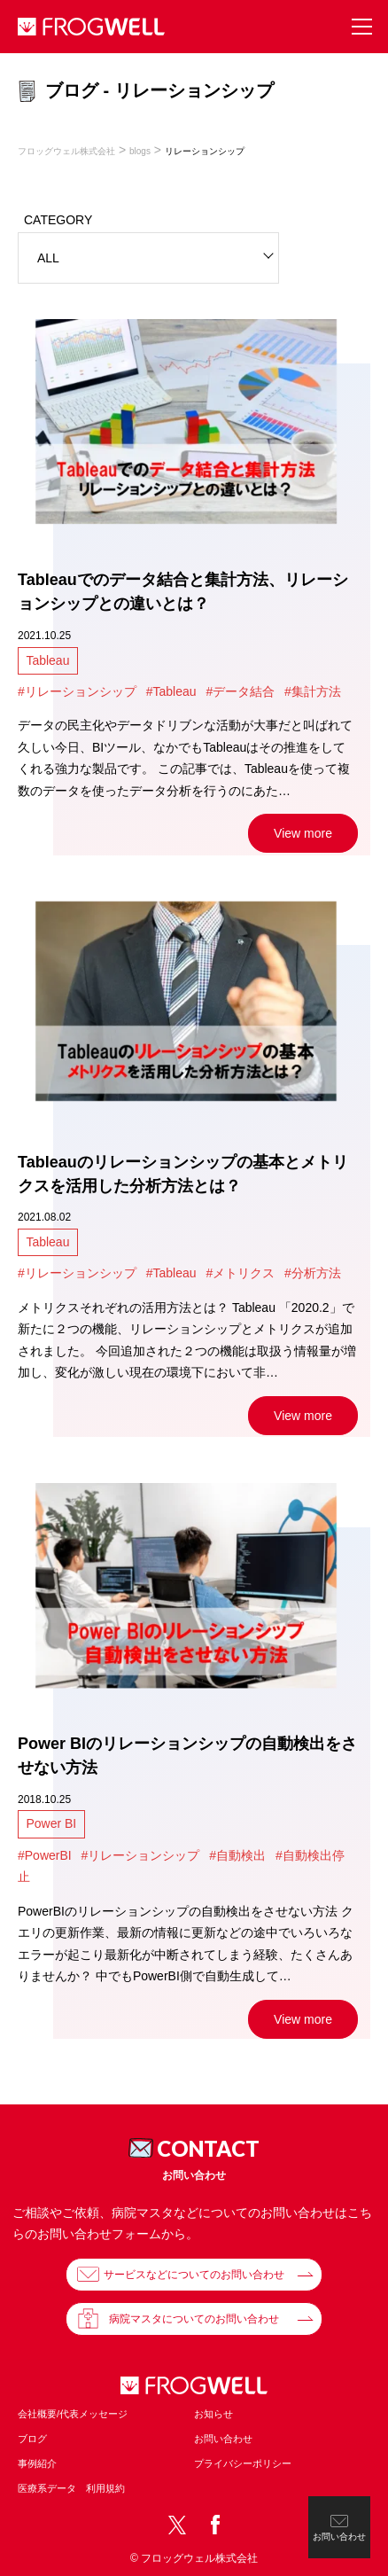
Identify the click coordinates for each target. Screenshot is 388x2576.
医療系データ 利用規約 (71, 2488)
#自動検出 (237, 1855)
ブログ (32, 2438)
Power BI (51, 1823)
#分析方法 (312, 1273)
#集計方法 (312, 691)
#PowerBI (45, 1855)
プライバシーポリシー (242, 2463)
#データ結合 (240, 691)
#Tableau (171, 691)
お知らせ (213, 2413)
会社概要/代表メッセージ (73, 2413)
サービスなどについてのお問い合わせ (194, 2274)
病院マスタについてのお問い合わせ (194, 2319)
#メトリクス (240, 1273)
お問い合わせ (223, 2438)
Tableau (47, 660)
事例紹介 (37, 2463)
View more (303, 833)
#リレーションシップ (77, 691)
